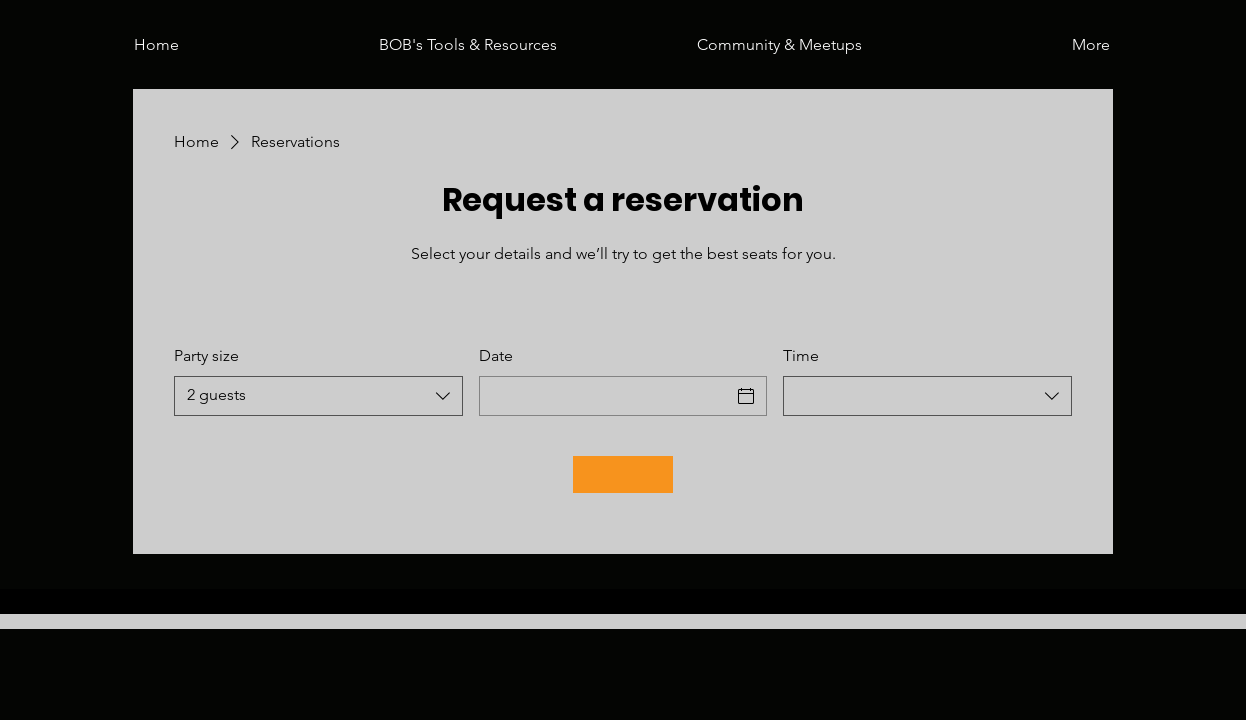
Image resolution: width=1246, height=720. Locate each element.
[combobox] (318, 396)
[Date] (605, 396)
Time (801, 355)
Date (496, 355)
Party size (206, 355)
